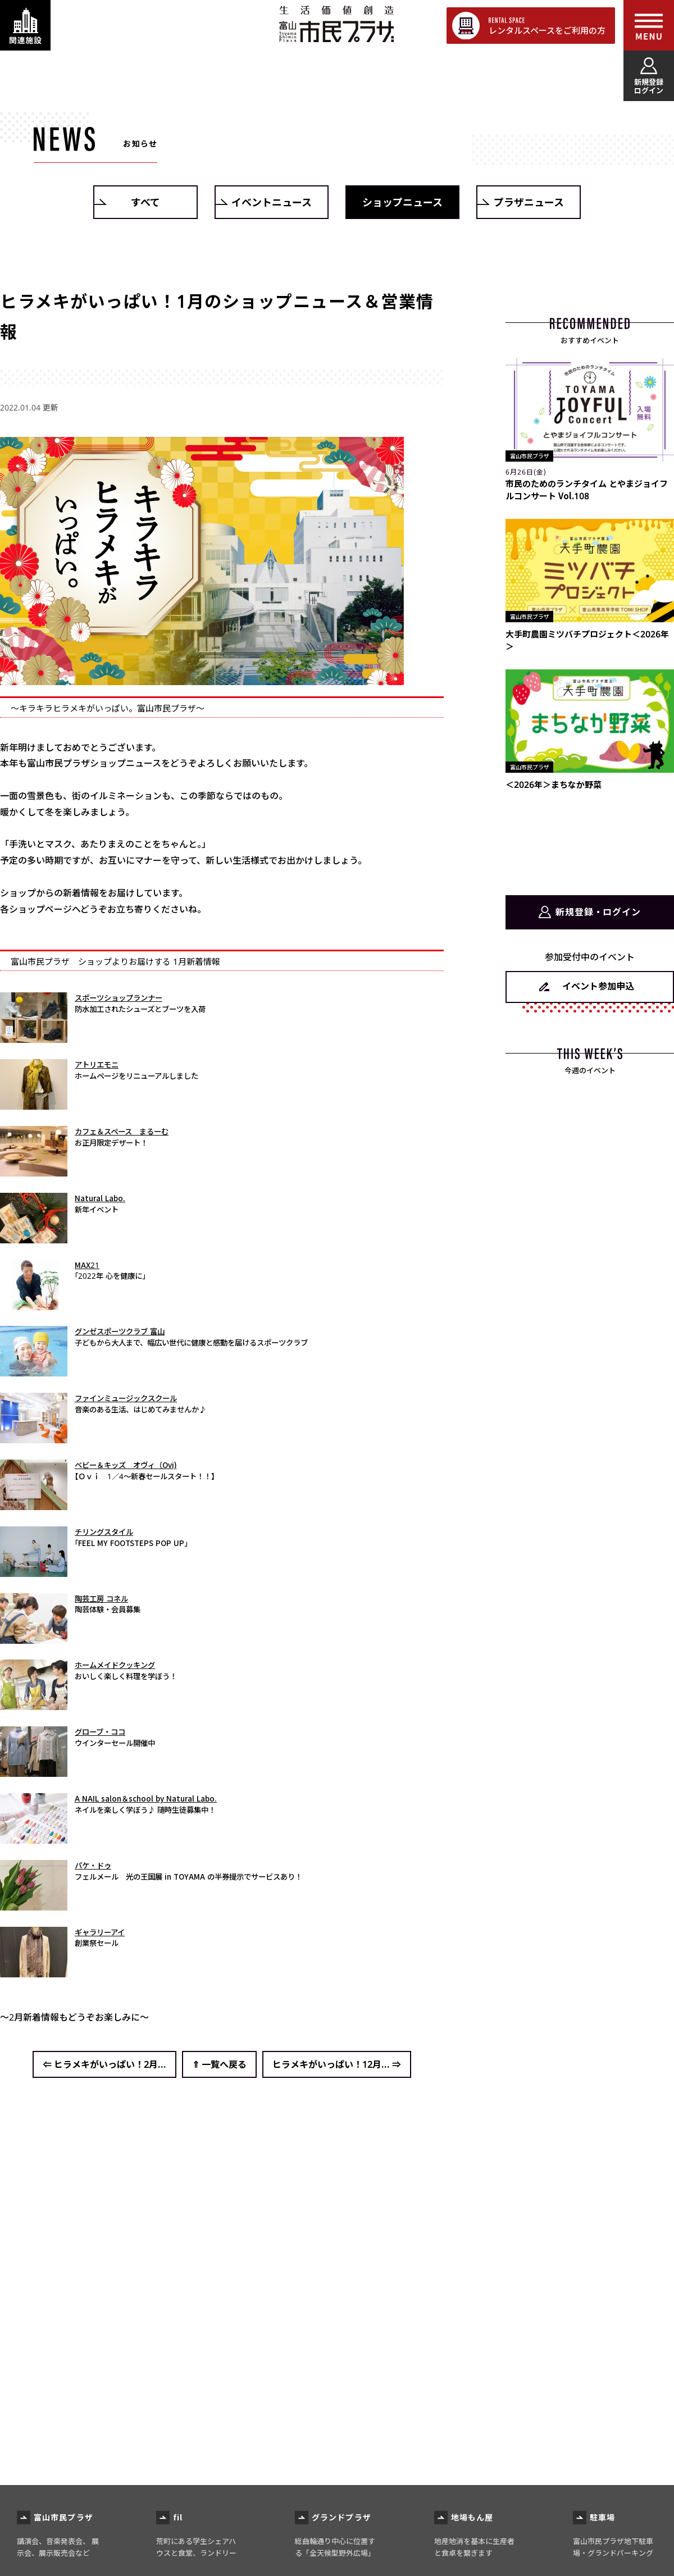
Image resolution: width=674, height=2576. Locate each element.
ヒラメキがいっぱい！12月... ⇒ (336, 2064)
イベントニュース (271, 202)
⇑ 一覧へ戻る (219, 2064)
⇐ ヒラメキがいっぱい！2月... (104, 2064)
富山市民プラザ (336, 24)
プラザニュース (529, 202)
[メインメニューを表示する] (648, 25)
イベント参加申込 (598, 985)
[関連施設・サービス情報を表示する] (25, 25)
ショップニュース (402, 202)
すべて (145, 202)
